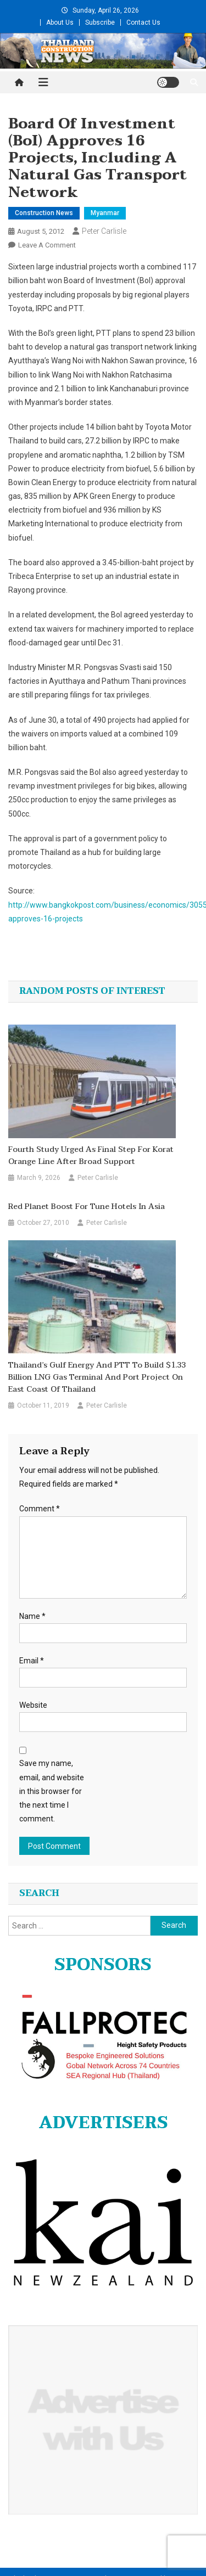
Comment (39, 1508)
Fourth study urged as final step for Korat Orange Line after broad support (91, 1156)
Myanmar (105, 213)
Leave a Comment (47, 245)
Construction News (44, 213)
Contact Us (143, 22)
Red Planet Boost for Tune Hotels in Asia (86, 1207)
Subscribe (100, 22)
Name (32, 1616)
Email (31, 1660)
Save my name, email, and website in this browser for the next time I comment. (51, 1791)
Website (33, 1705)
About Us (60, 22)
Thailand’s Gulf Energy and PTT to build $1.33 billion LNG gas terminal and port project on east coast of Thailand (97, 1377)
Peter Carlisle (104, 231)
